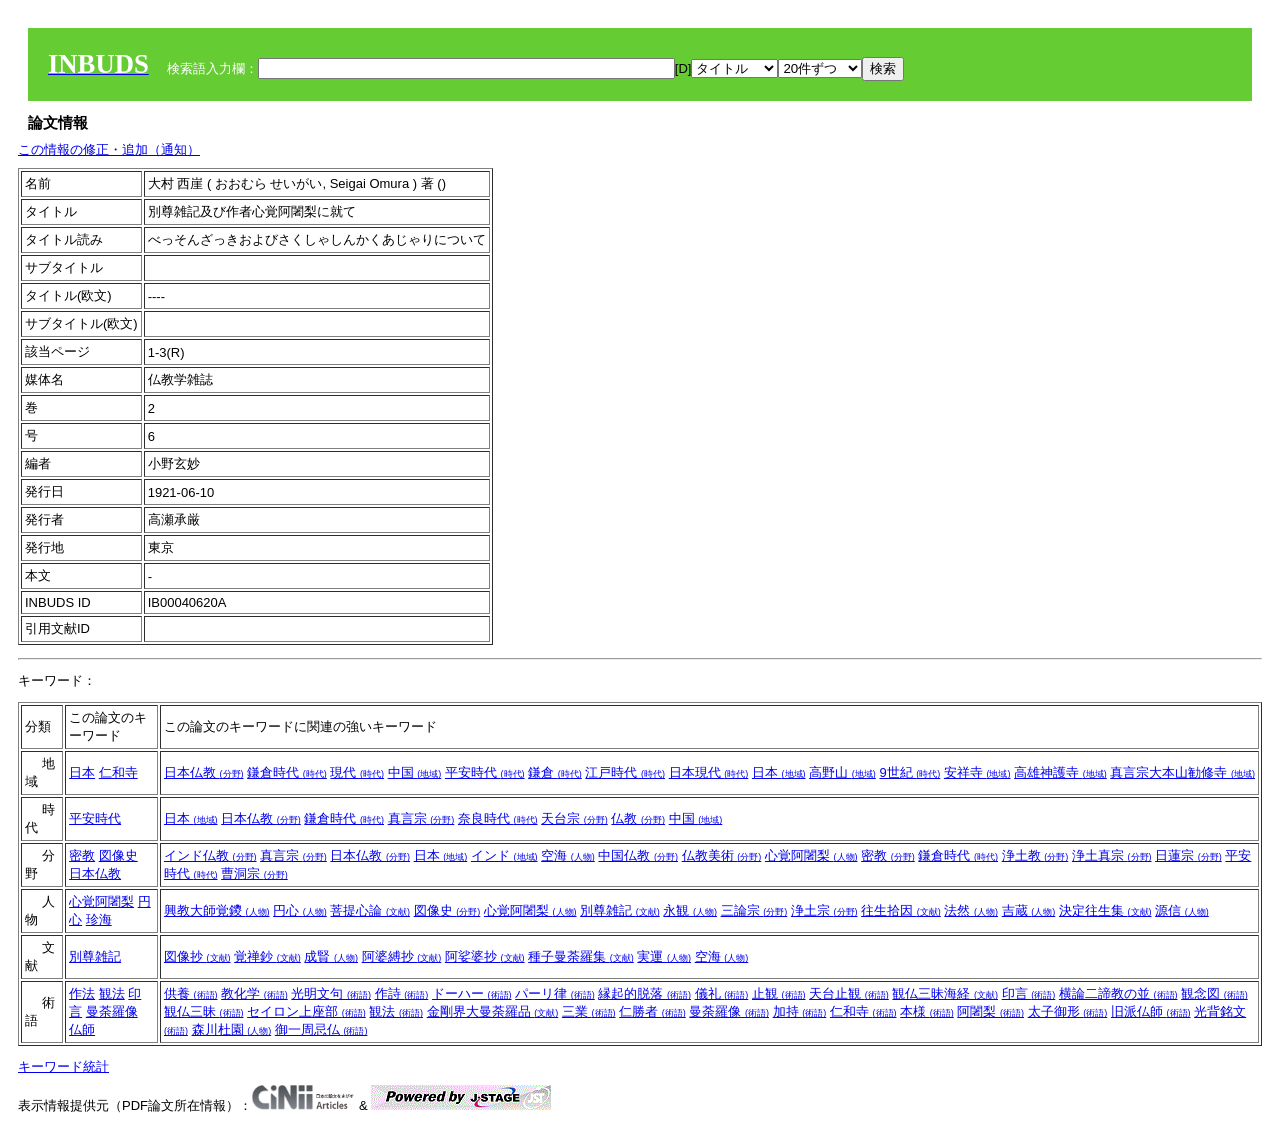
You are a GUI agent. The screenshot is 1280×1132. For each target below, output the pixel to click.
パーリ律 (555, 993)
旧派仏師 (1151, 1011)
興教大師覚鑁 (217, 910)
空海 (568, 855)
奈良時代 (498, 818)
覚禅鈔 (267, 956)
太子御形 (1068, 1011)
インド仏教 (210, 855)
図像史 (118, 855)
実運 (664, 956)
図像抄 (197, 956)
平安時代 (485, 772)
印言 (1029, 993)
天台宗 (574, 818)
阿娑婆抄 (485, 956)
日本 (82, 772)
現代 (357, 772)
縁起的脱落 (644, 993)
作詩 (402, 993)
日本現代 (709, 772)
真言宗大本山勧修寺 (1182, 772)
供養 (191, 993)
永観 (690, 910)
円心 (300, 910)
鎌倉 (555, 772)
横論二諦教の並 (1118, 993)
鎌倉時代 (287, 772)
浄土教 (1035, 855)
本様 (927, 1011)
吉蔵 (1029, 910)
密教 (82, 855)
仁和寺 (118, 772)
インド (504, 855)
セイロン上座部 (306, 1011)
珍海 (99, 919)
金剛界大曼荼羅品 (493, 1011)
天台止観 (849, 993)
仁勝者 (652, 1011)
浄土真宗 (1112, 855)
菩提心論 (370, 910)
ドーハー (472, 993)
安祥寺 (977, 772)
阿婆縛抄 (402, 956)
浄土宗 (824, 910)
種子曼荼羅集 (581, 956)
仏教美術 (722, 855)
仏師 (82, 1029)
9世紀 (909, 772)
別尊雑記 (620, 910)
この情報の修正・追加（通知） (109, 149)
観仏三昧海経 (945, 993)
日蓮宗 (1188, 855)
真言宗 (421, 818)
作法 (82, 993)
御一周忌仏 (321, 1029)
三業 (589, 1011)
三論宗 (754, 910)
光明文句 (331, 993)
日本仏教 (204, 772)
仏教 (638, 818)
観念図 (1214, 993)
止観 (779, 993)
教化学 (254, 993)
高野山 (842, 772)
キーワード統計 (63, 1066)
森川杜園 (232, 1029)
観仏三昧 (204, 1011)
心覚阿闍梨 (811, 855)
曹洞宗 (254, 873)
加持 (800, 1011)
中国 (415, 772)
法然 (971, 910)
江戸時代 (625, 772)
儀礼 (722, 993)
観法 (112, 993)
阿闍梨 (990, 1011)
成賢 (331, 956)
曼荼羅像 (112, 1011)
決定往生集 (1105, 910)
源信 (1182, 910)
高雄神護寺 (1060, 772)
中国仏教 (638, 855)
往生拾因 (901, 910)
